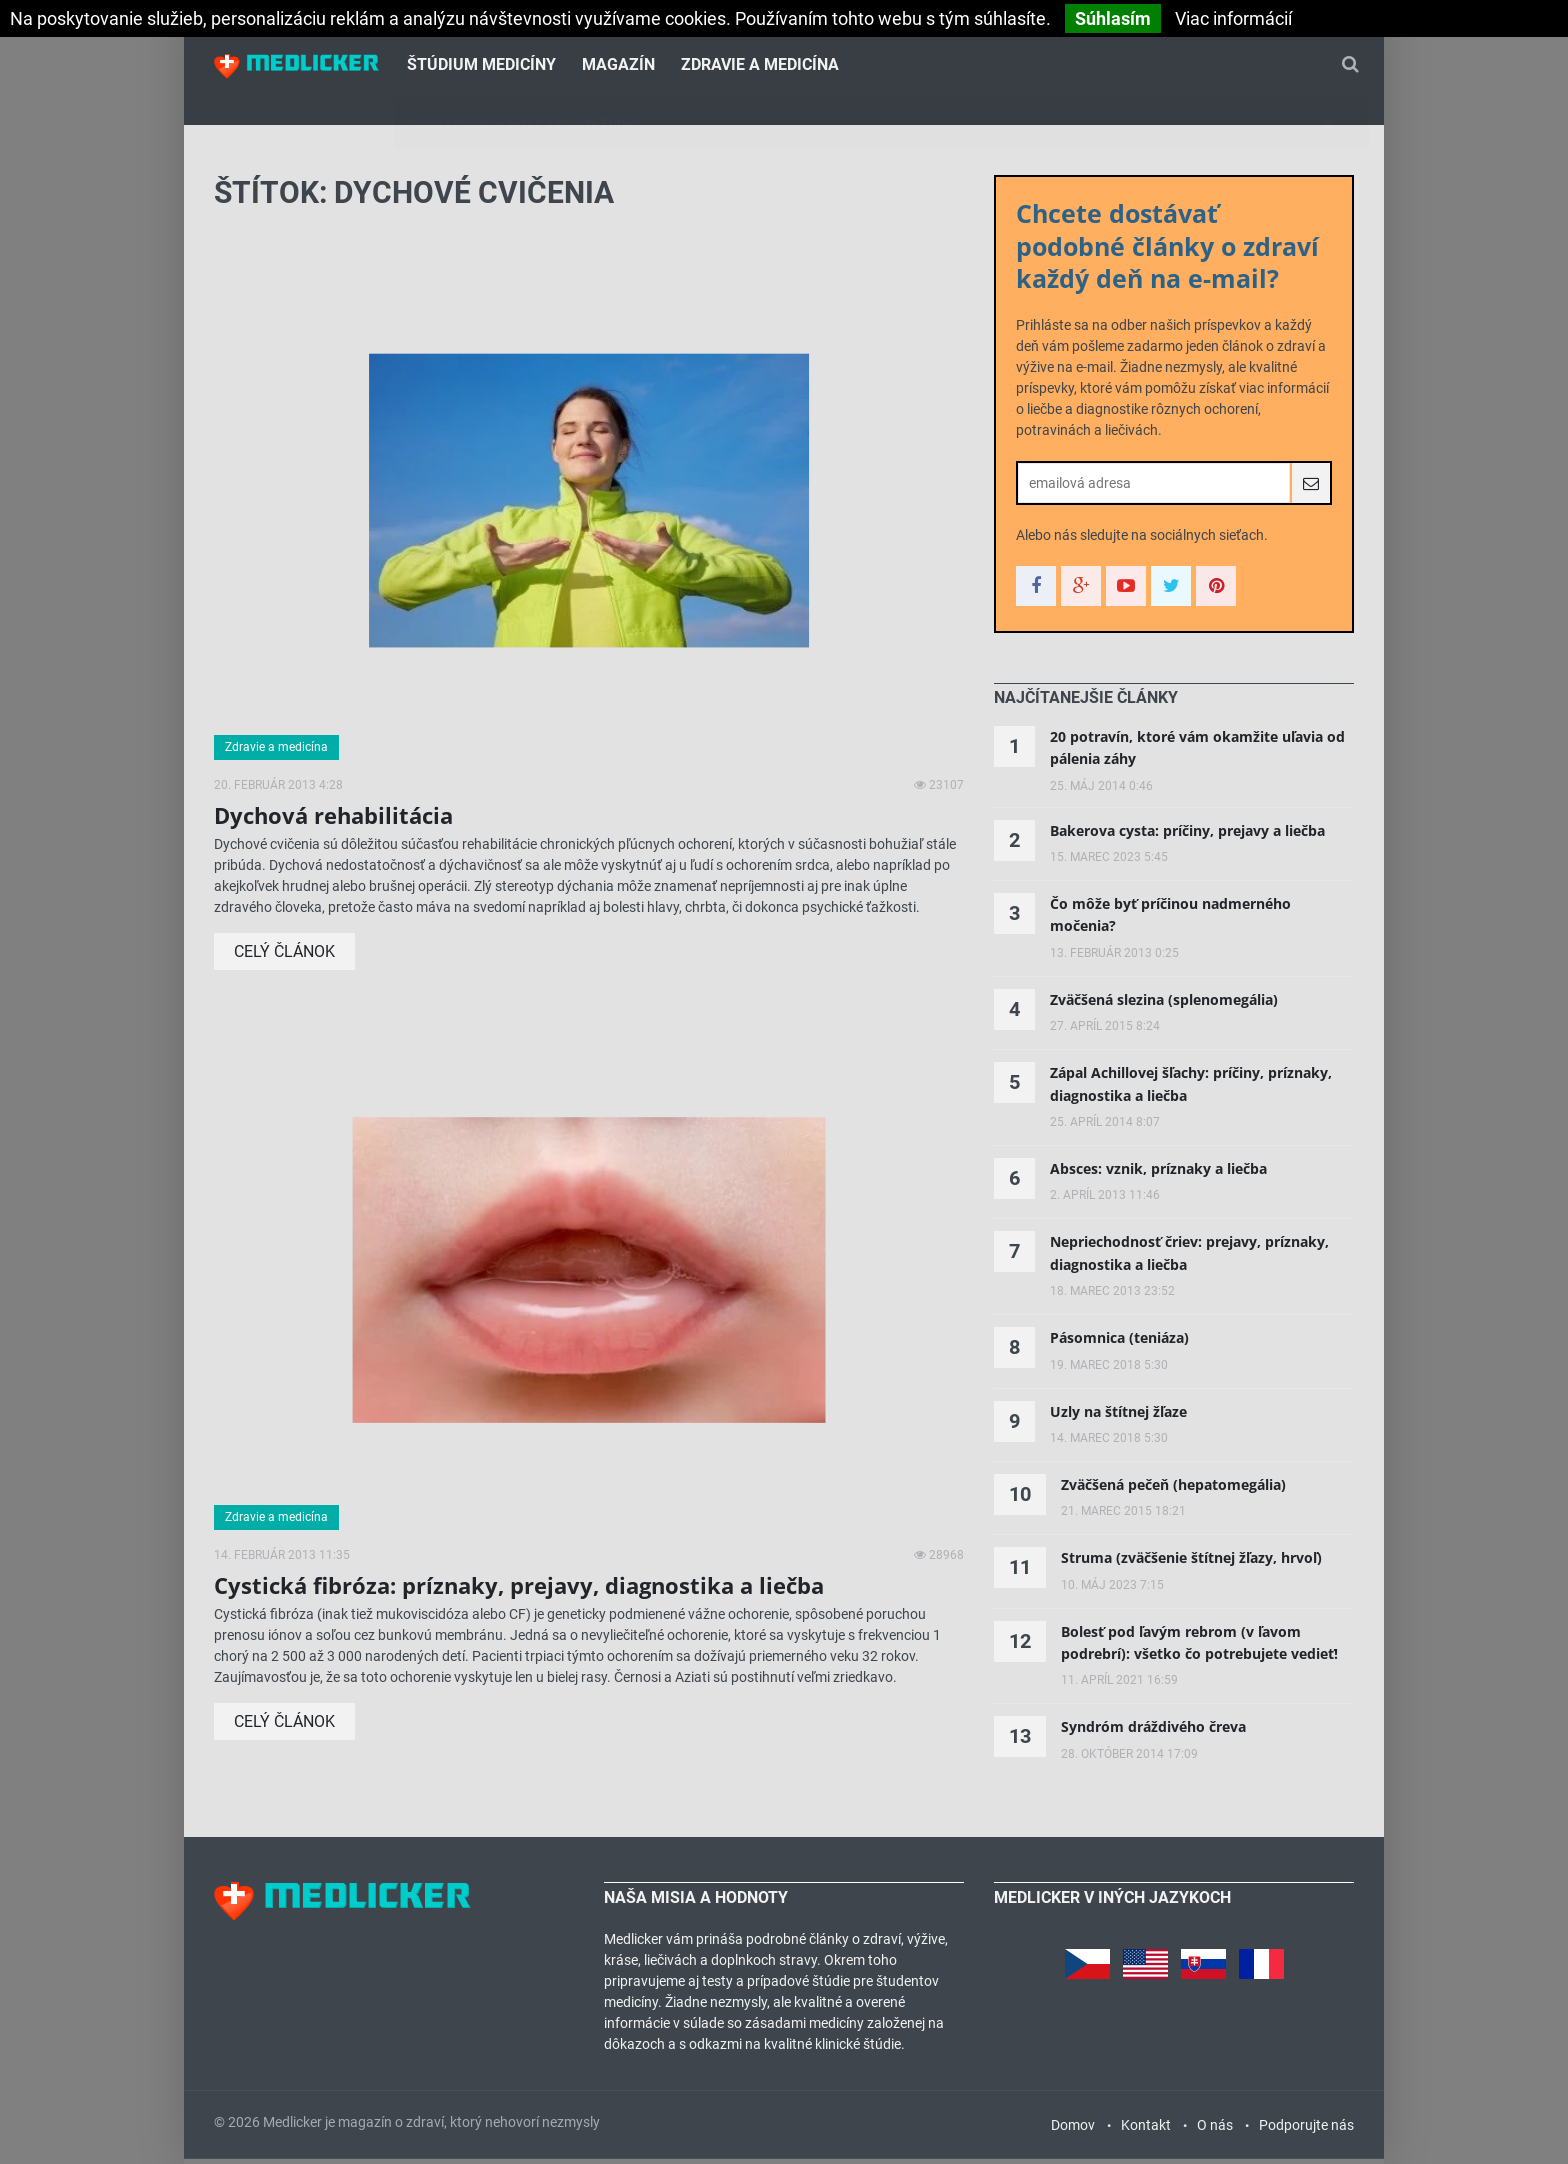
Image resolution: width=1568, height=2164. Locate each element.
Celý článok (284, 957)
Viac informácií (1233, 18)
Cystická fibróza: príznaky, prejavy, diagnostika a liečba (519, 1591)
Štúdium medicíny (481, 65)
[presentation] (1086, 704)
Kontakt (1146, 2130)
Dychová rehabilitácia (333, 821)
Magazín (618, 65)
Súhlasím (1113, 18)
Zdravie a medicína (760, 65)
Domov (1073, 2130)
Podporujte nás (1306, 2130)
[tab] (1086, 704)
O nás (1215, 2130)
